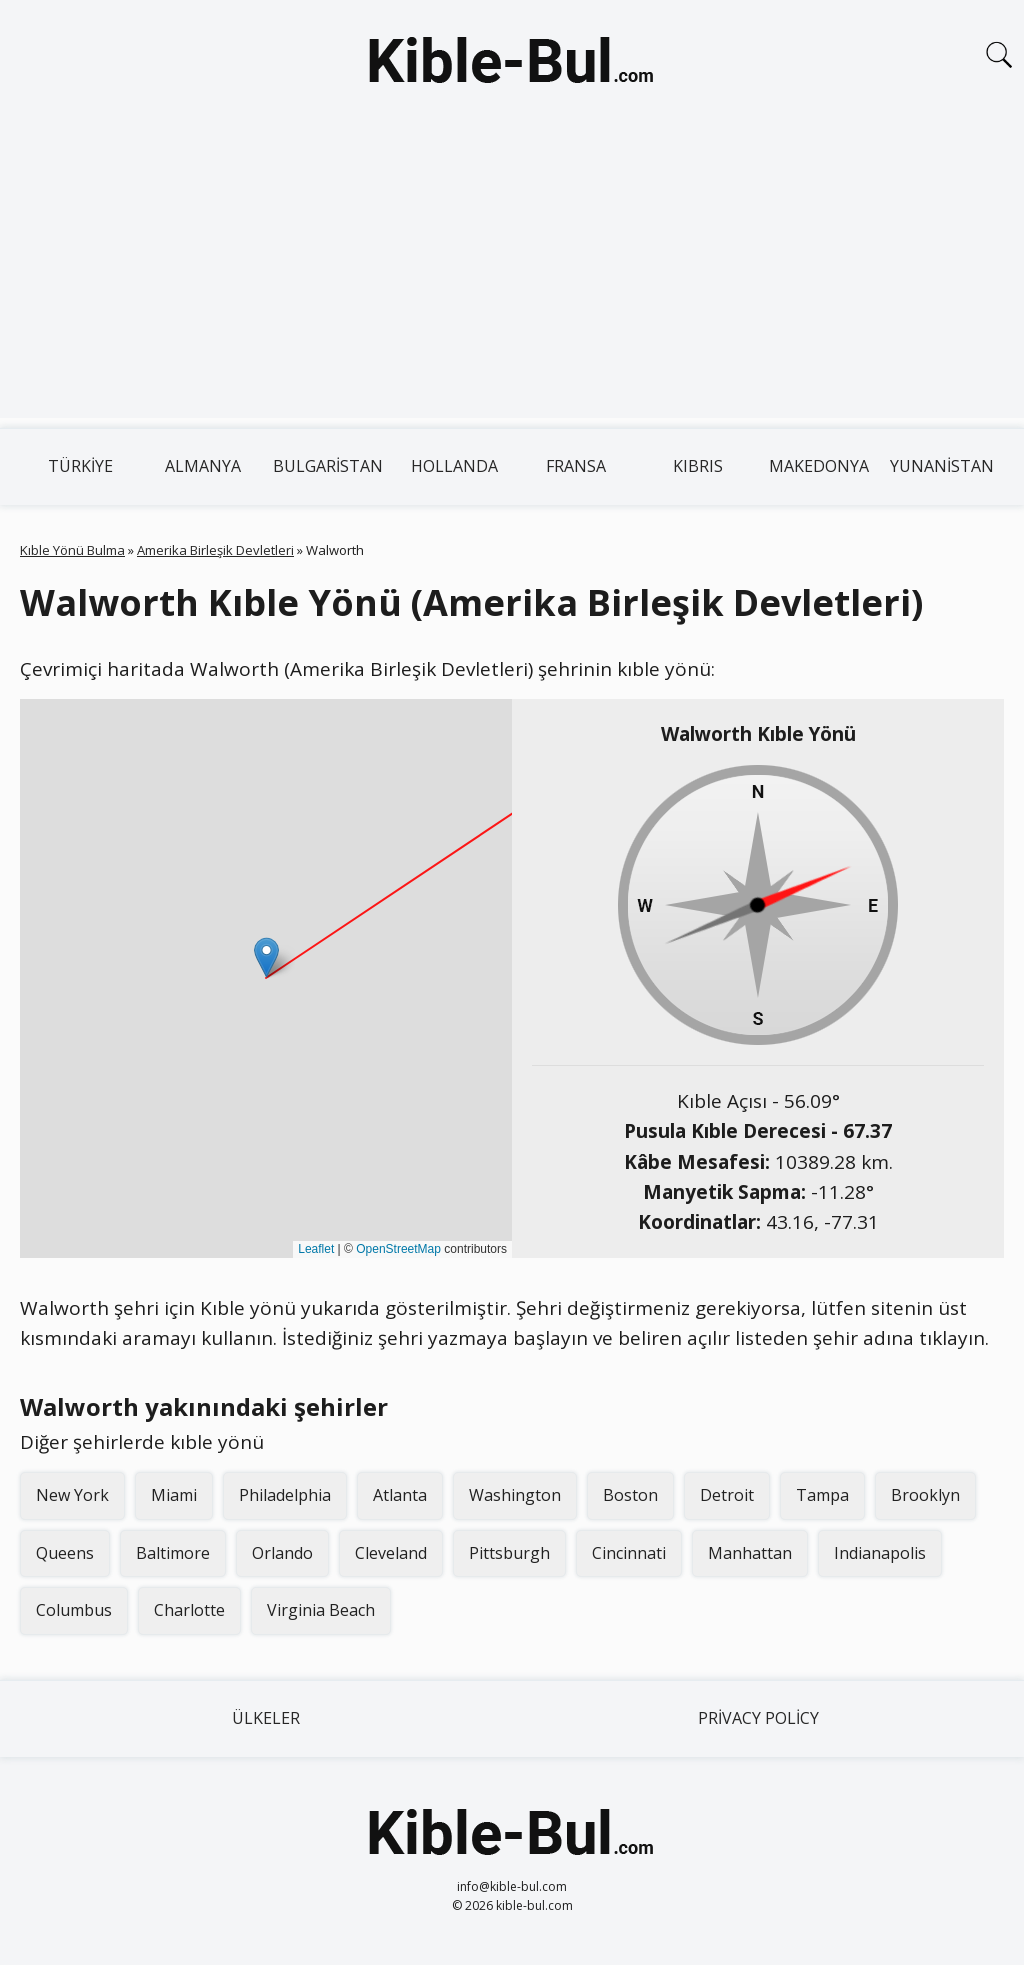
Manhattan (750, 1553)
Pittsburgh (509, 1553)
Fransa (576, 466)
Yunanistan (942, 466)
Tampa (822, 1495)
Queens (65, 1553)
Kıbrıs (698, 466)
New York (72, 1495)
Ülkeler (266, 1718)
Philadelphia (285, 1495)
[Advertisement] (512, 278)
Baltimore (173, 1553)
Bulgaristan (328, 466)
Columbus (74, 1610)
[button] (266, 957)
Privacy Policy (758, 1718)
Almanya (203, 466)
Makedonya (819, 466)
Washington (515, 1495)
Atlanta (400, 1495)
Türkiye (80, 466)
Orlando (282, 1553)
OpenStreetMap (398, 1249)
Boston (630, 1495)
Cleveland (391, 1553)
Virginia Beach (321, 1610)
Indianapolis (880, 1553)
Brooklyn (925, 1495)
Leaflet (316, 1249)
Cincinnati (629, 1553)
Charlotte (189, 1610)
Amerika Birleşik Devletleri (215, 550)
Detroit (727, 1495)
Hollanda (454, 466)
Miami (174, 1495)
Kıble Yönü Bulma (72, 550)
